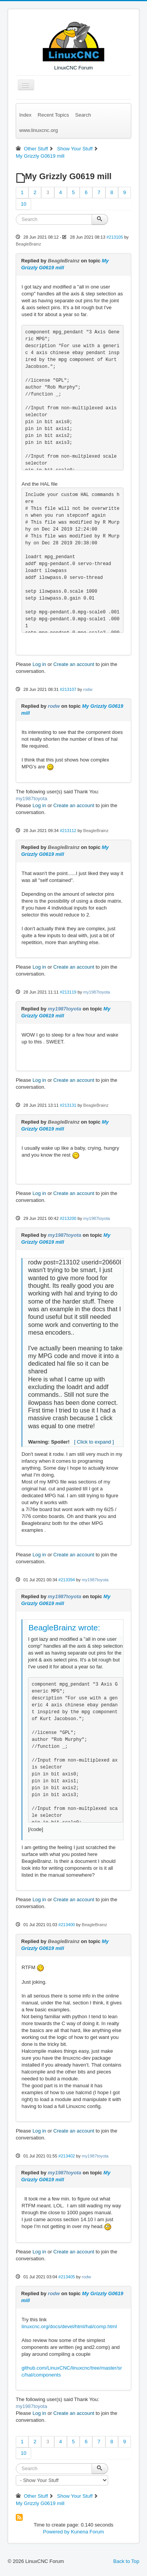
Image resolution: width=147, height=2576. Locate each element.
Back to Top (126, 2561)
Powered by (56, 2532)
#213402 (66, 2156)
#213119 (68, 992)
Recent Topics (53, 115)
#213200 (68, 1218)
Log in (39, 664)
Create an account (73, 664)
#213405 (66, 2276)
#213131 (68, 1105)
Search (83, 115)
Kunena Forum (87, 2532)
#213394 (66, 1579)
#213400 (66, 1924)
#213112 (68, 830)
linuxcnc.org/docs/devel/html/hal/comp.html (69, 2326)
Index (25, 115)
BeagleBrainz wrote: (64, 1627)
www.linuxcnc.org (38, 130)
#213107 (68, 689)
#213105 (115, 237)
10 (23, 204)
